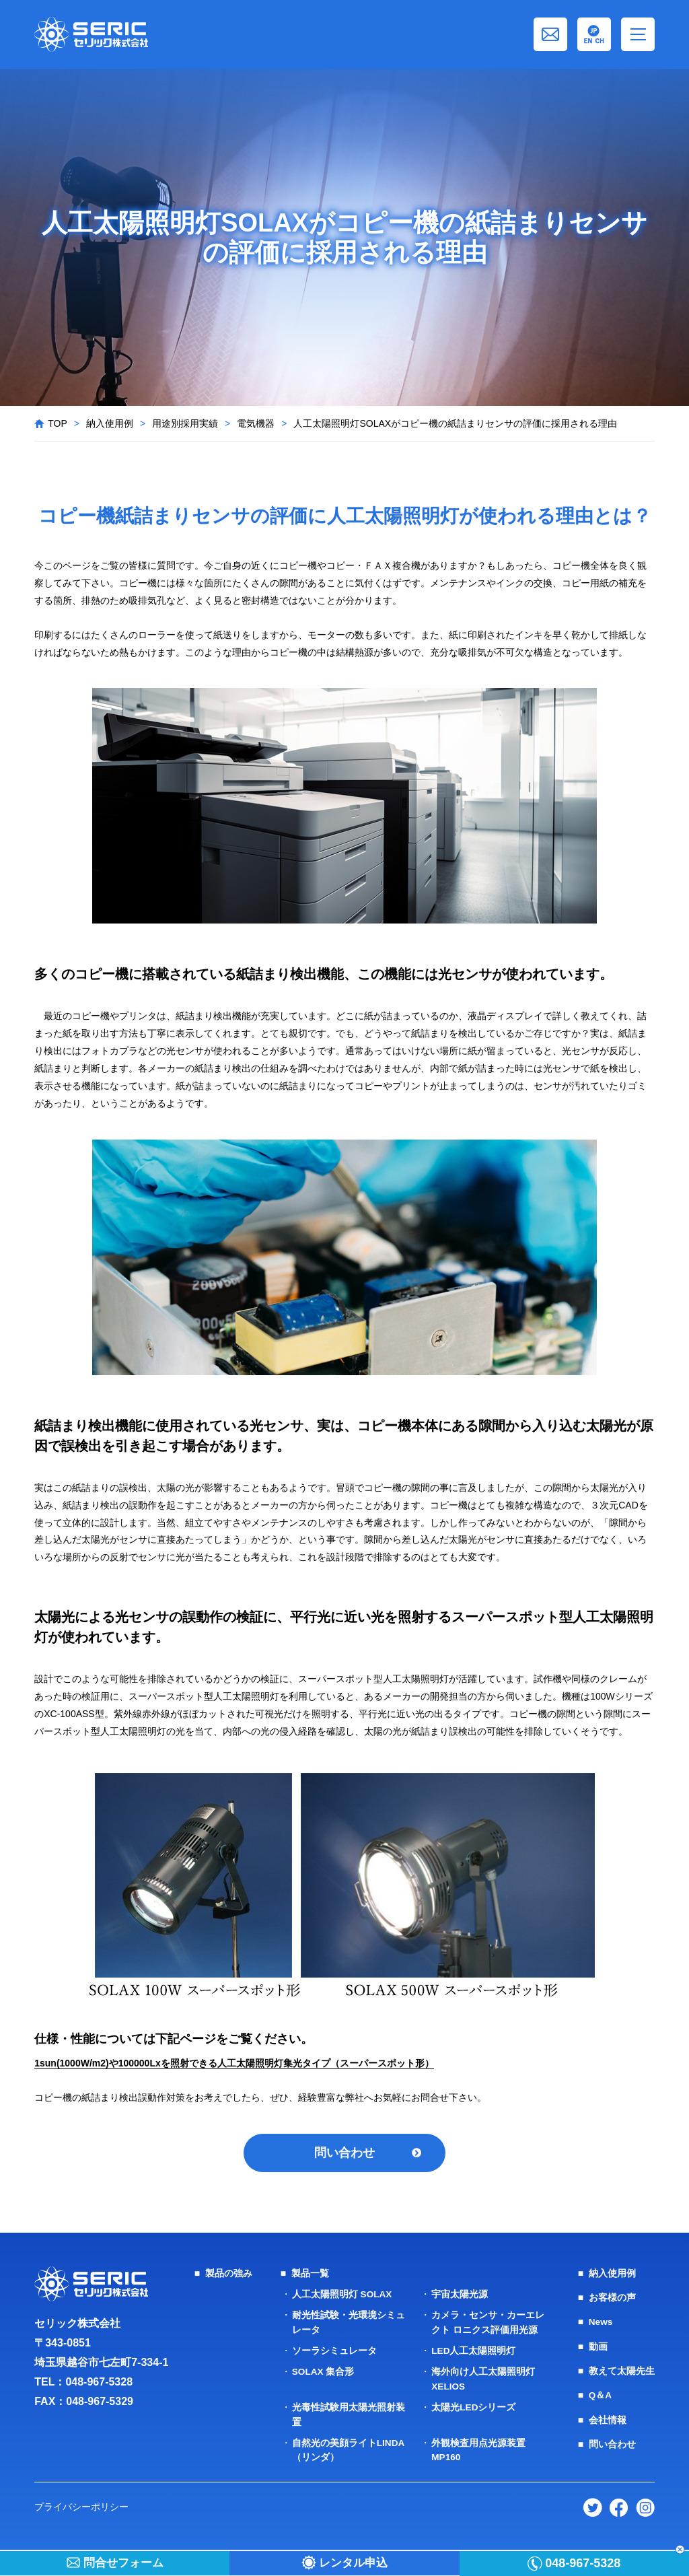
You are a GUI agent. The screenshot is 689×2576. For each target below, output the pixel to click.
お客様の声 (612, 2299)
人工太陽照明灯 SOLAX (342, 2296)
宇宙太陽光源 (459, 2296)
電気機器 (256, 423)
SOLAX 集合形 (323, 2372)
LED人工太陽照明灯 (473, 2351)
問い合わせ (344, 2153)
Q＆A (600, 2396)
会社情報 (607, 2420)
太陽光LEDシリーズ (473, 2407)
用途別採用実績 (185, 423)
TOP (57, 423)
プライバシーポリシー (81, 2506)
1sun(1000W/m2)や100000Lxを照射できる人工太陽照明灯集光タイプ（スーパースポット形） (234, 2063)
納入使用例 (109, 423)
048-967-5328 (99, 2384)
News (601, 2323)
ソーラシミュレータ (334, 2351)
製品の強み (228, 2275)
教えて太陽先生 (622, 2372)
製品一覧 (310, 2275)
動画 (598, 2347)
